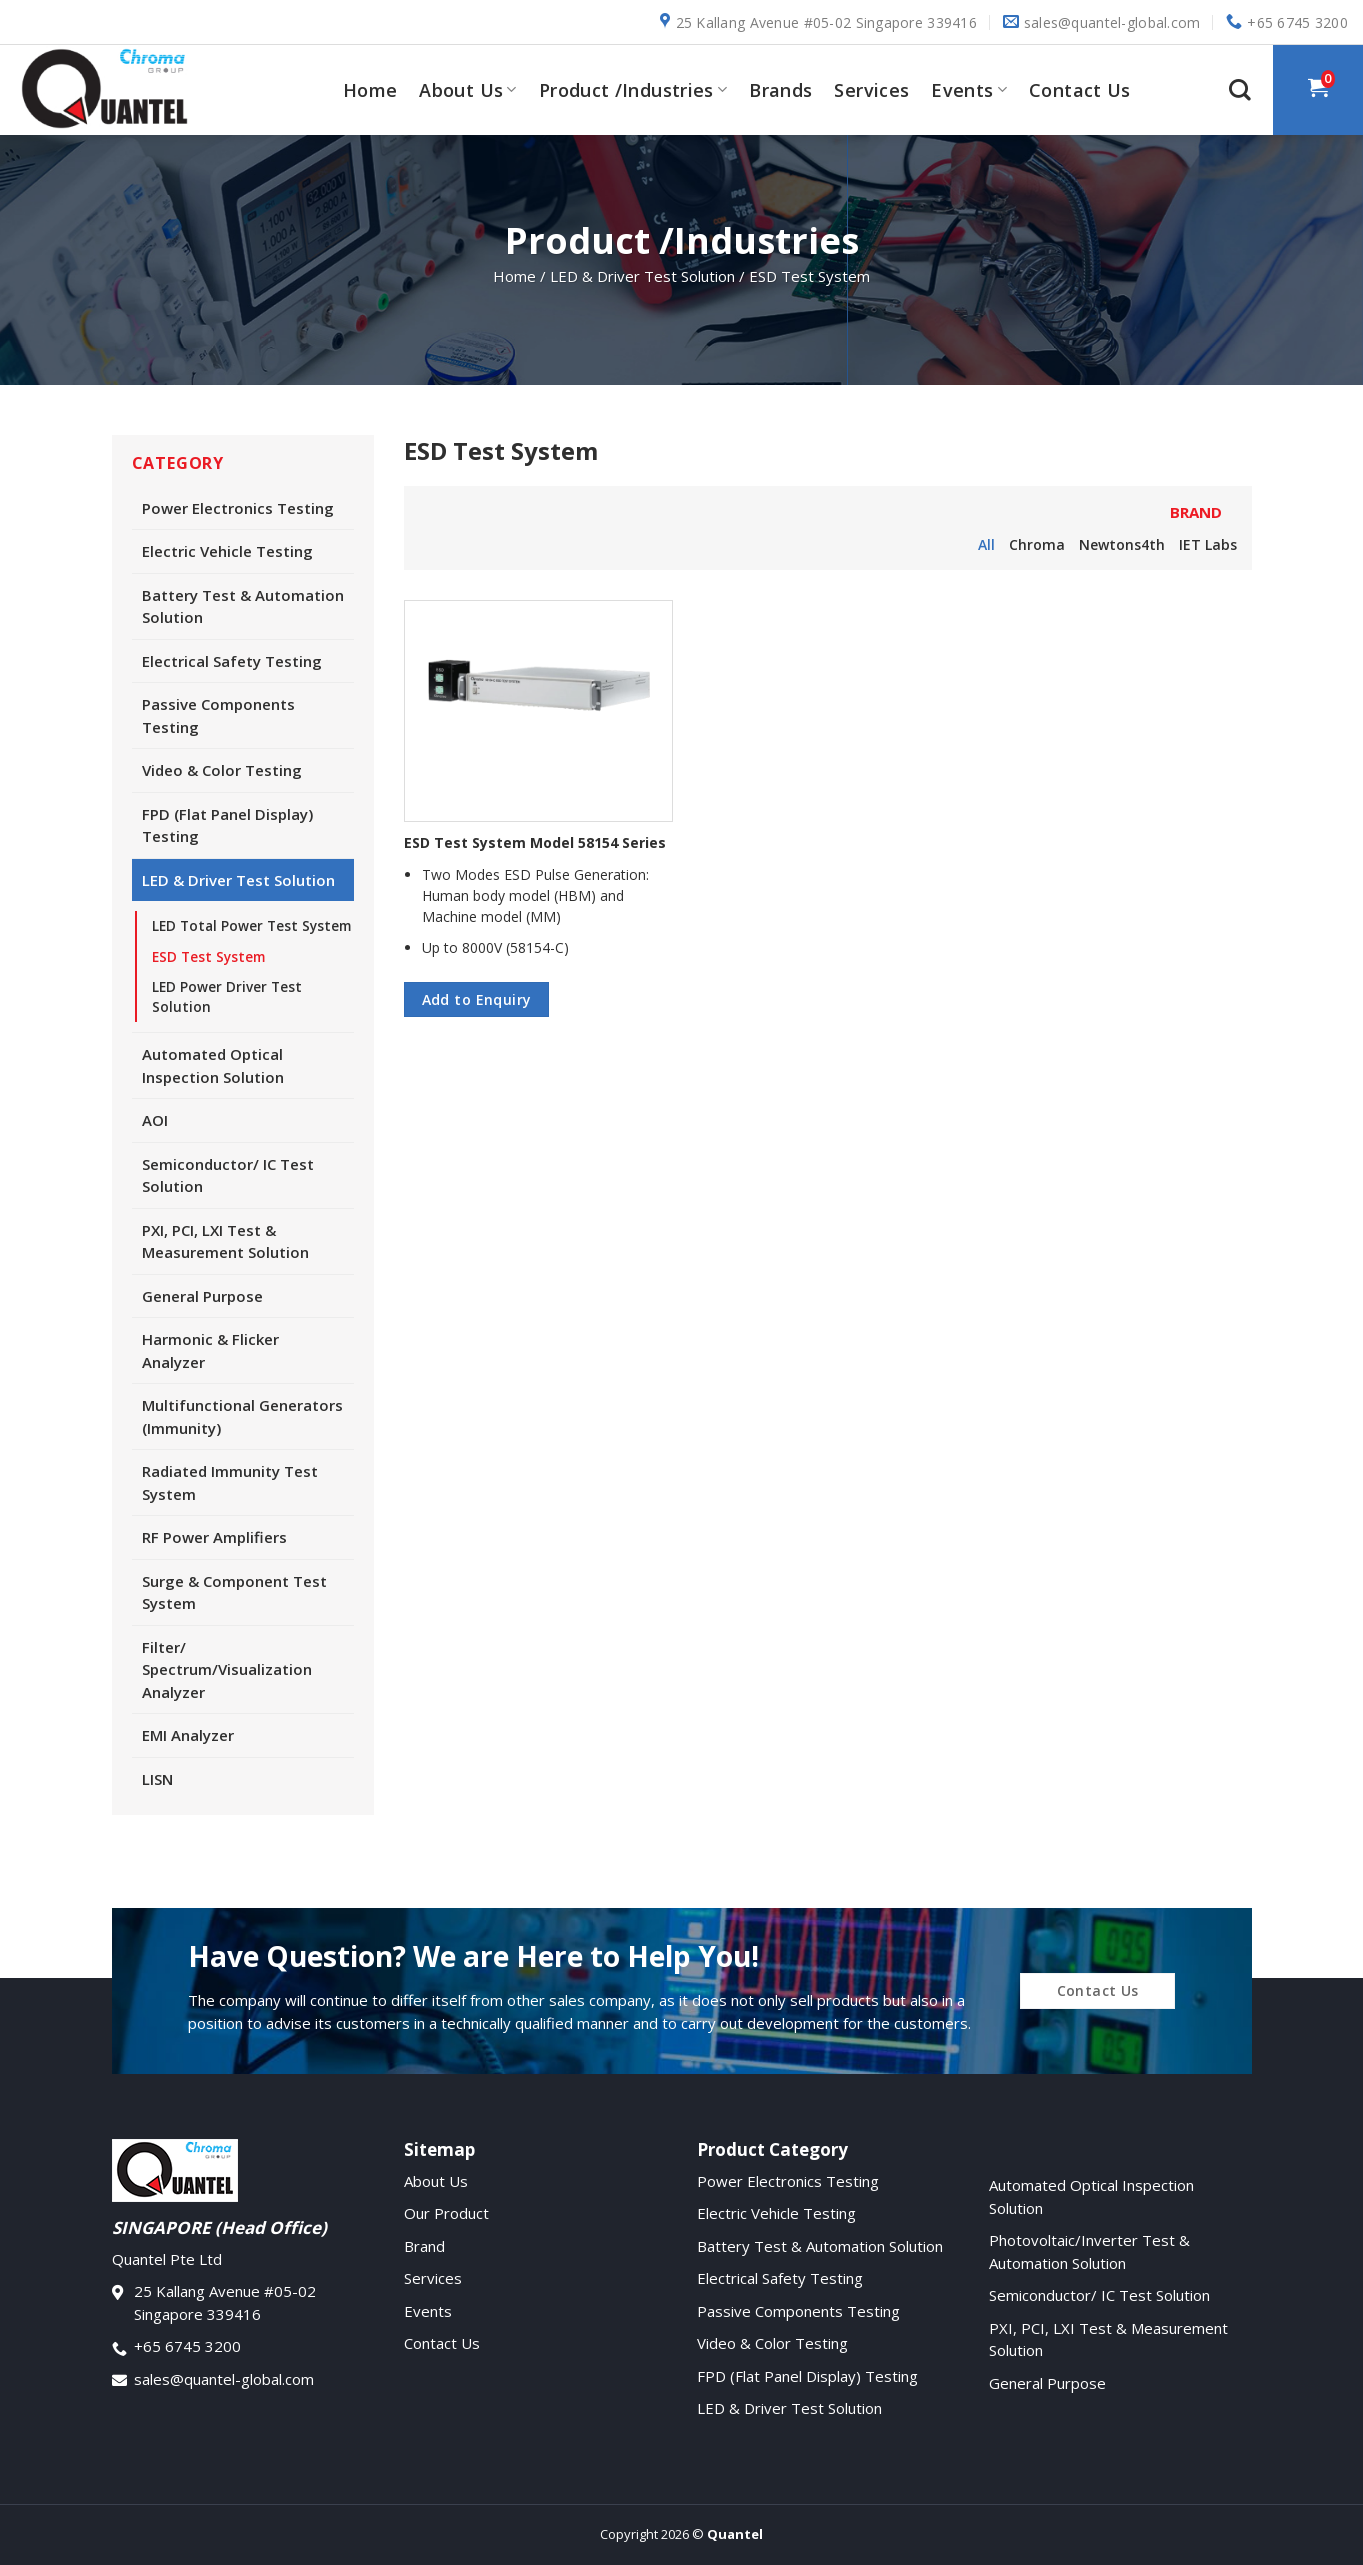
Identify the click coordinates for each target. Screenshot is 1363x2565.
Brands (780, 90)
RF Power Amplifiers (214, 1537)
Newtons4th (1122, 544)
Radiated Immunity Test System (230, 1482)
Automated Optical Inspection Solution (213, 1065)
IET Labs (1208, 544)
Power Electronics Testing (238, 508)
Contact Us (1080, 90)
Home (370, 90)
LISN (157, 1779)
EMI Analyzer (188, 1735)
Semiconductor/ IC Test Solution (228, 1175)
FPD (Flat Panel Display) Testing (227, 825)
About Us (467, 90)
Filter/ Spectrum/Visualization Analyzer (227, 1669)
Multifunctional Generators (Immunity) (242, 1416)
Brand (424, 2246)
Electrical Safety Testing (232, 661)
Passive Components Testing (218, 715)
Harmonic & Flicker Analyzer (210, 1350)
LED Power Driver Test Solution (227, 997)
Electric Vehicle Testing (227, 551)
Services (871, 90)
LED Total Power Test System (251, 926)
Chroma (1037, 544)
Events (969, 90)
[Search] (1240, 90)
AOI (155, 1120)
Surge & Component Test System (234, 1592)
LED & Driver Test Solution (238, 880)
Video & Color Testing (222, 770)
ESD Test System (208, 957)
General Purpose (202, 1296)
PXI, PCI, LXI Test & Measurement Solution (225, 1241)
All (986, 544)
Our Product (446, 2213)
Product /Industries (633, 90)
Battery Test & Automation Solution (243, 606)
